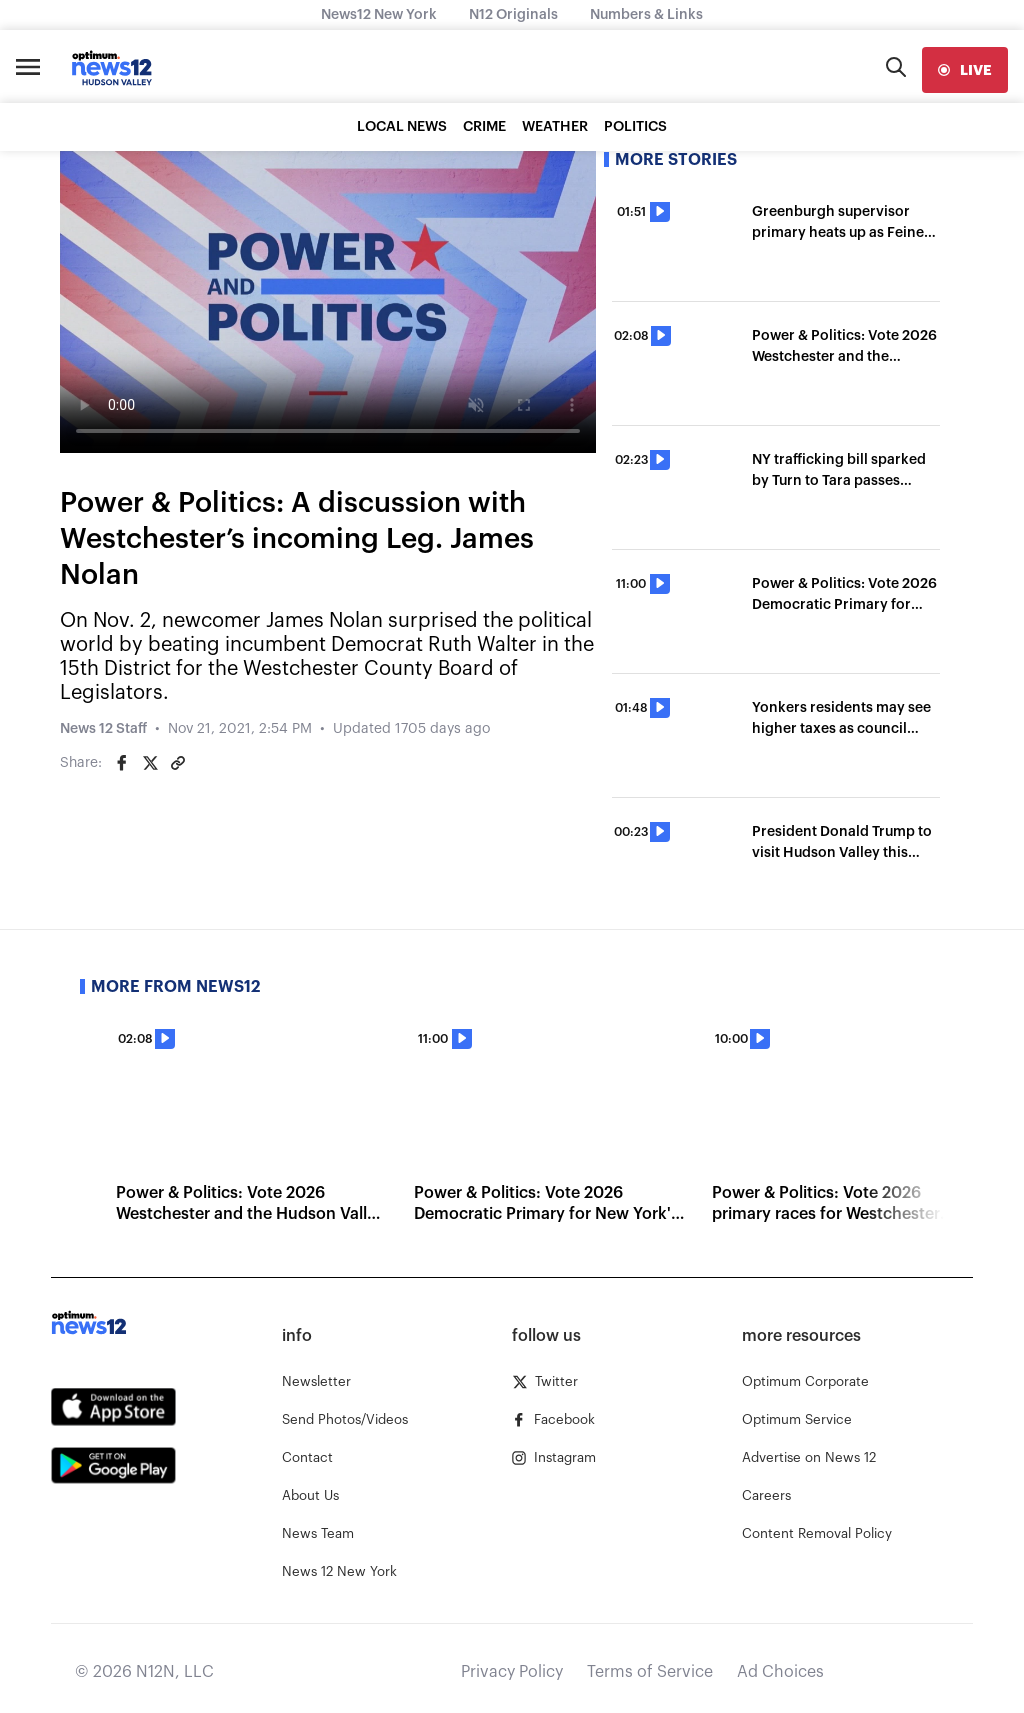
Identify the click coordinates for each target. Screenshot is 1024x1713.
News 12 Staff (103, 729)
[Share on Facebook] (122, 763)
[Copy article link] (178, 763)
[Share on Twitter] (150, 763)
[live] (965, 70)
